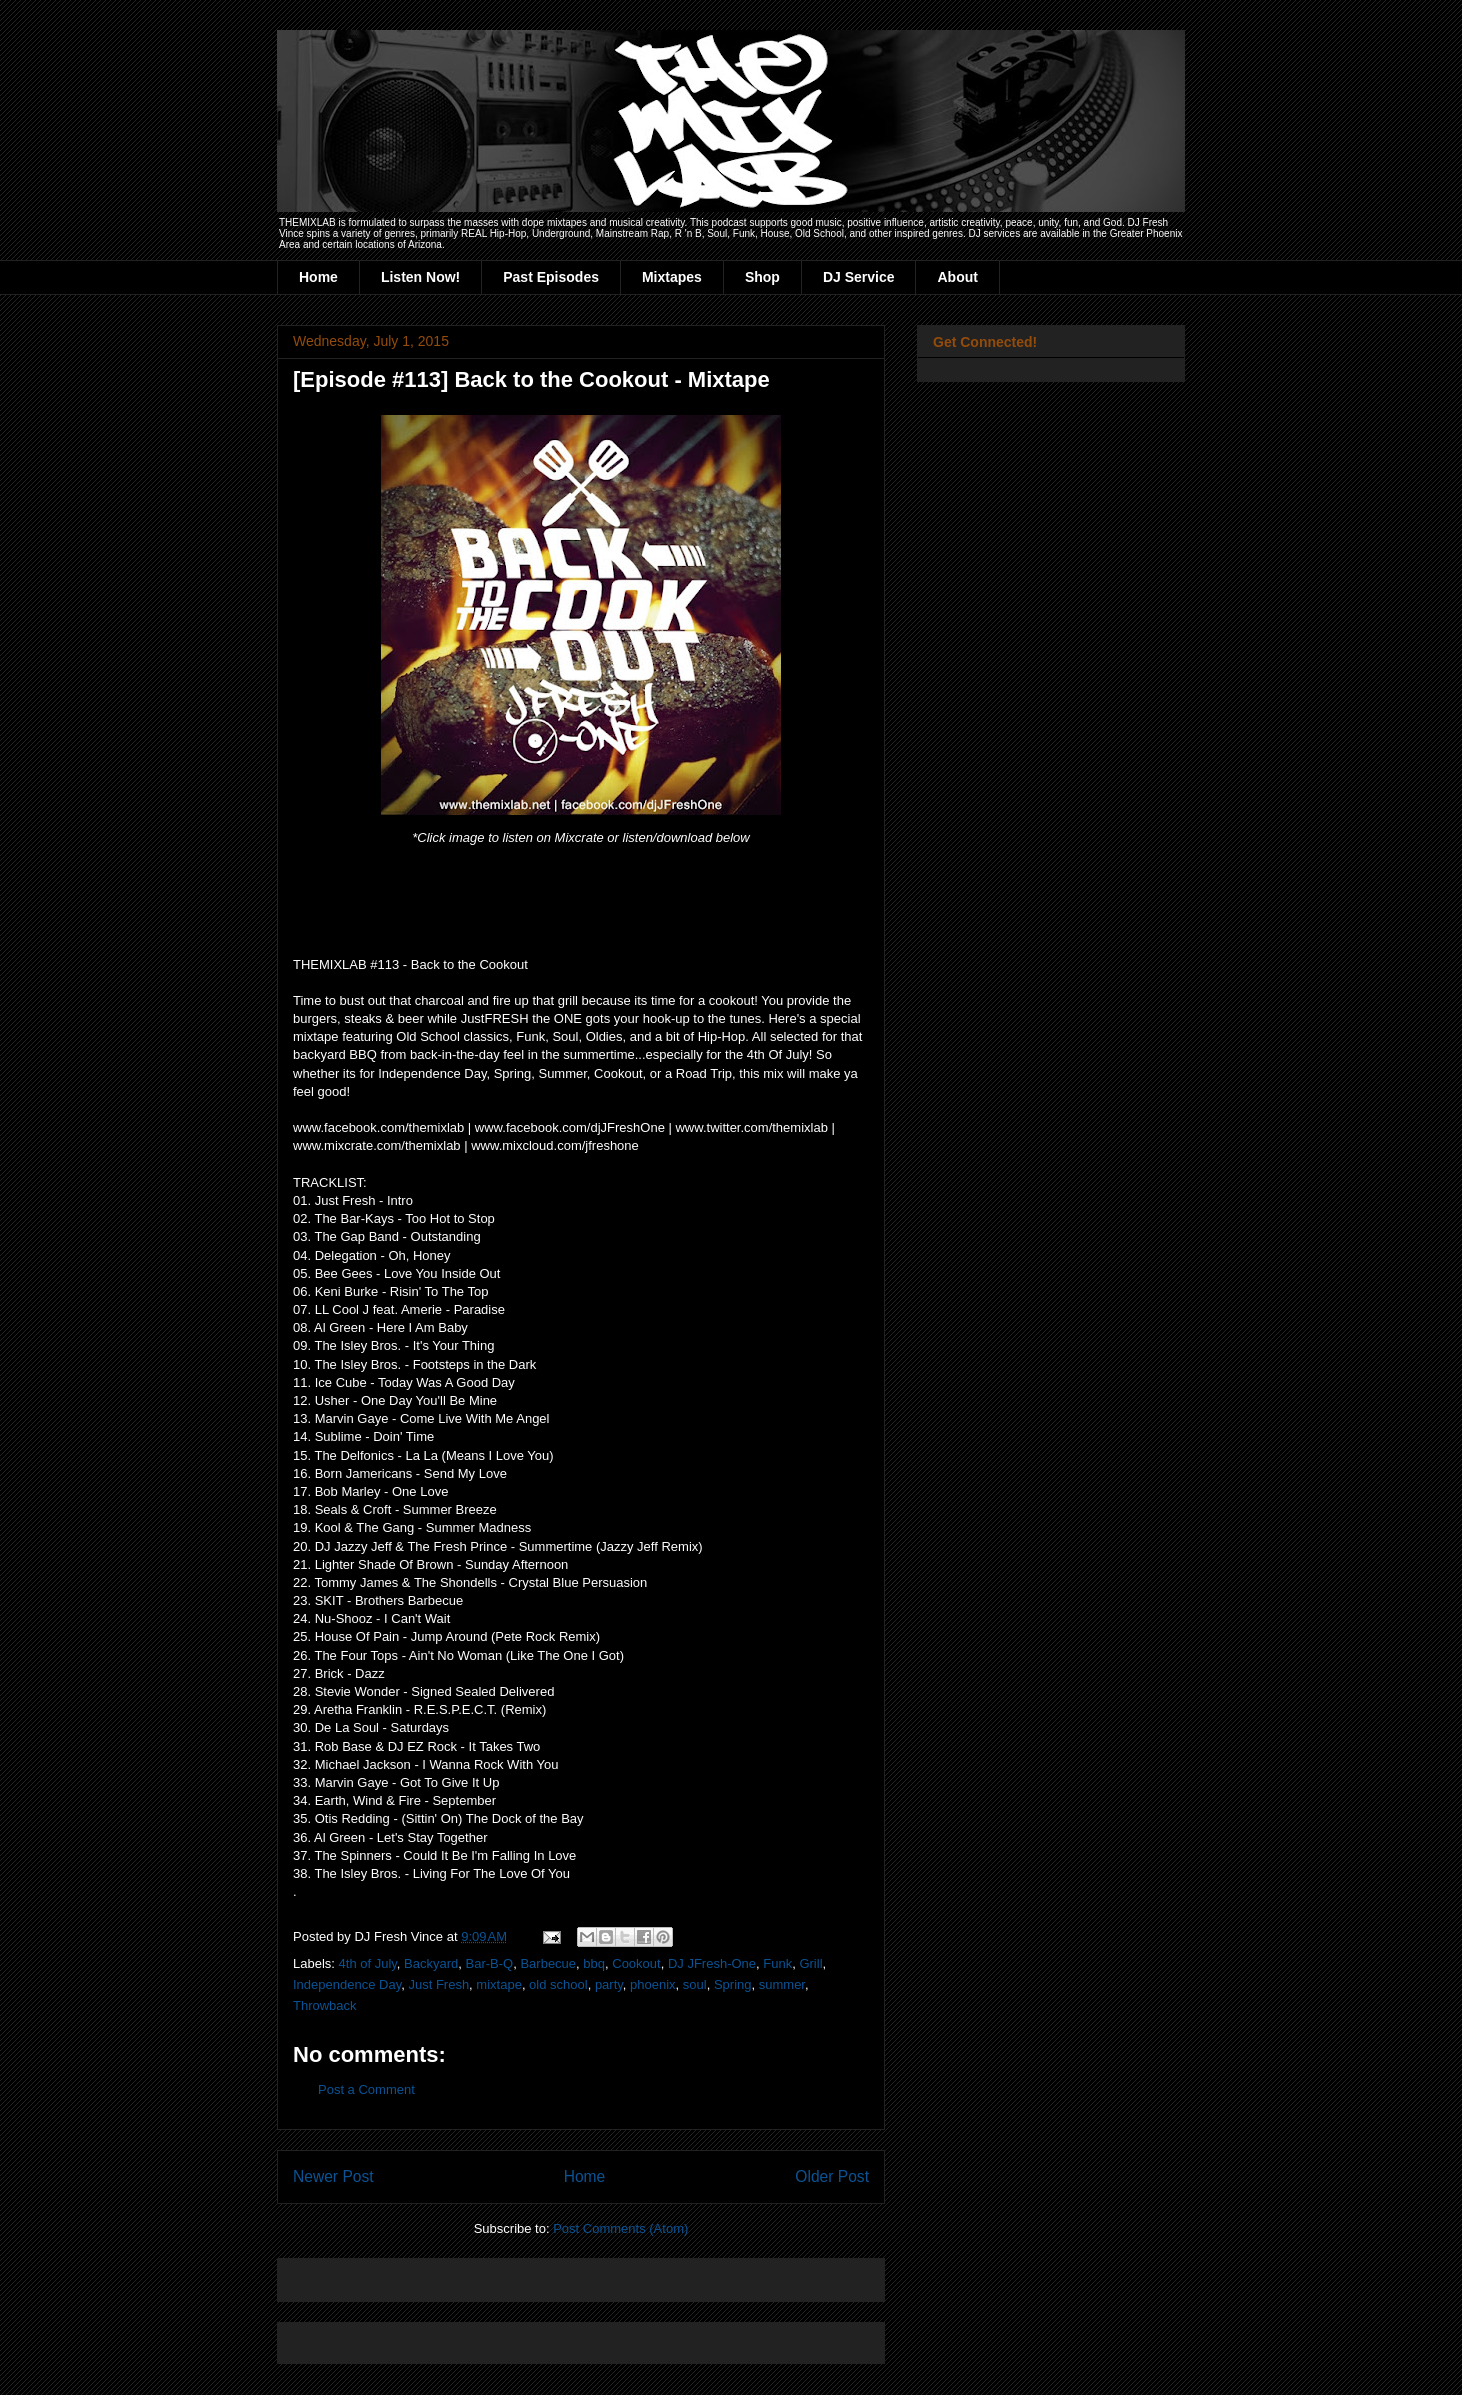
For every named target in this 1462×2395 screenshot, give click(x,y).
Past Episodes (551, 277)
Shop (762, 277)
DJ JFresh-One (712, 1963)
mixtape (499, 1984)
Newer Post (333, 2176)
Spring (733, 1984)
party (609, 1984)
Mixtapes (672, 277)
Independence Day (347, 1984)
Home (318, 277)
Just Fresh (438, 1984)
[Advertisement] (527, 2273)
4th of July (368, 1963)
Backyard (431, 1963)
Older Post (832, 2176)
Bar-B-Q (490, 1963)
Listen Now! (420, 277)
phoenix (653, 1984)
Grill (810, 1963)
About (957, 277)
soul (695, 1984)
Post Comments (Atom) (620, 2228)
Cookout (636, 1963)
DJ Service (859, 277)
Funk (777, 1963)
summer (782, 1984)
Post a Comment (366, 2089)
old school (558, 1984)
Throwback (325, 2005)
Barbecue (548, 1963)
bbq (594, 1963)
